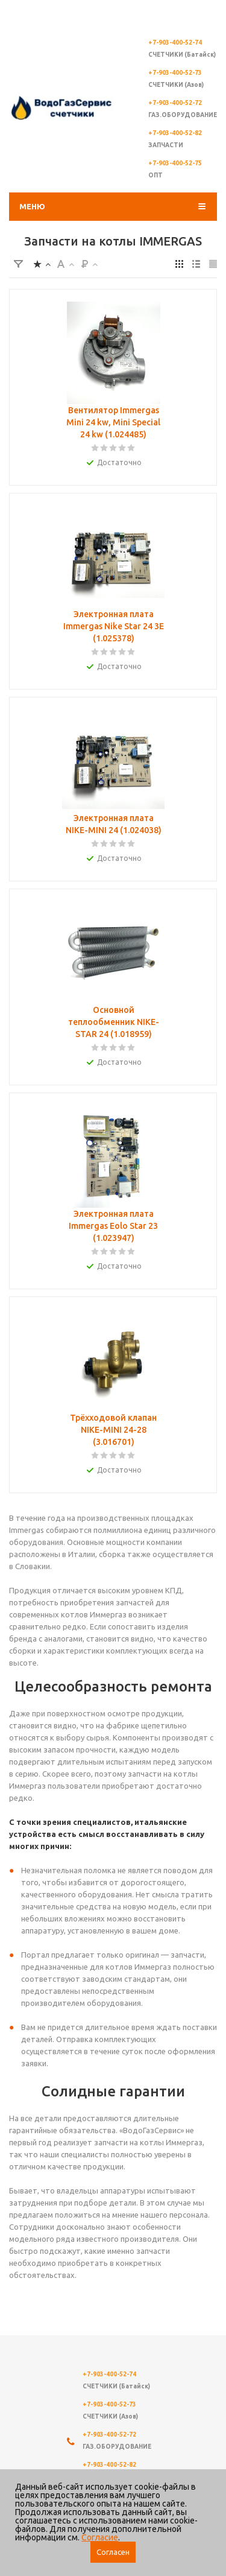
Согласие (99, 2537)
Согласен (113, 2552)
